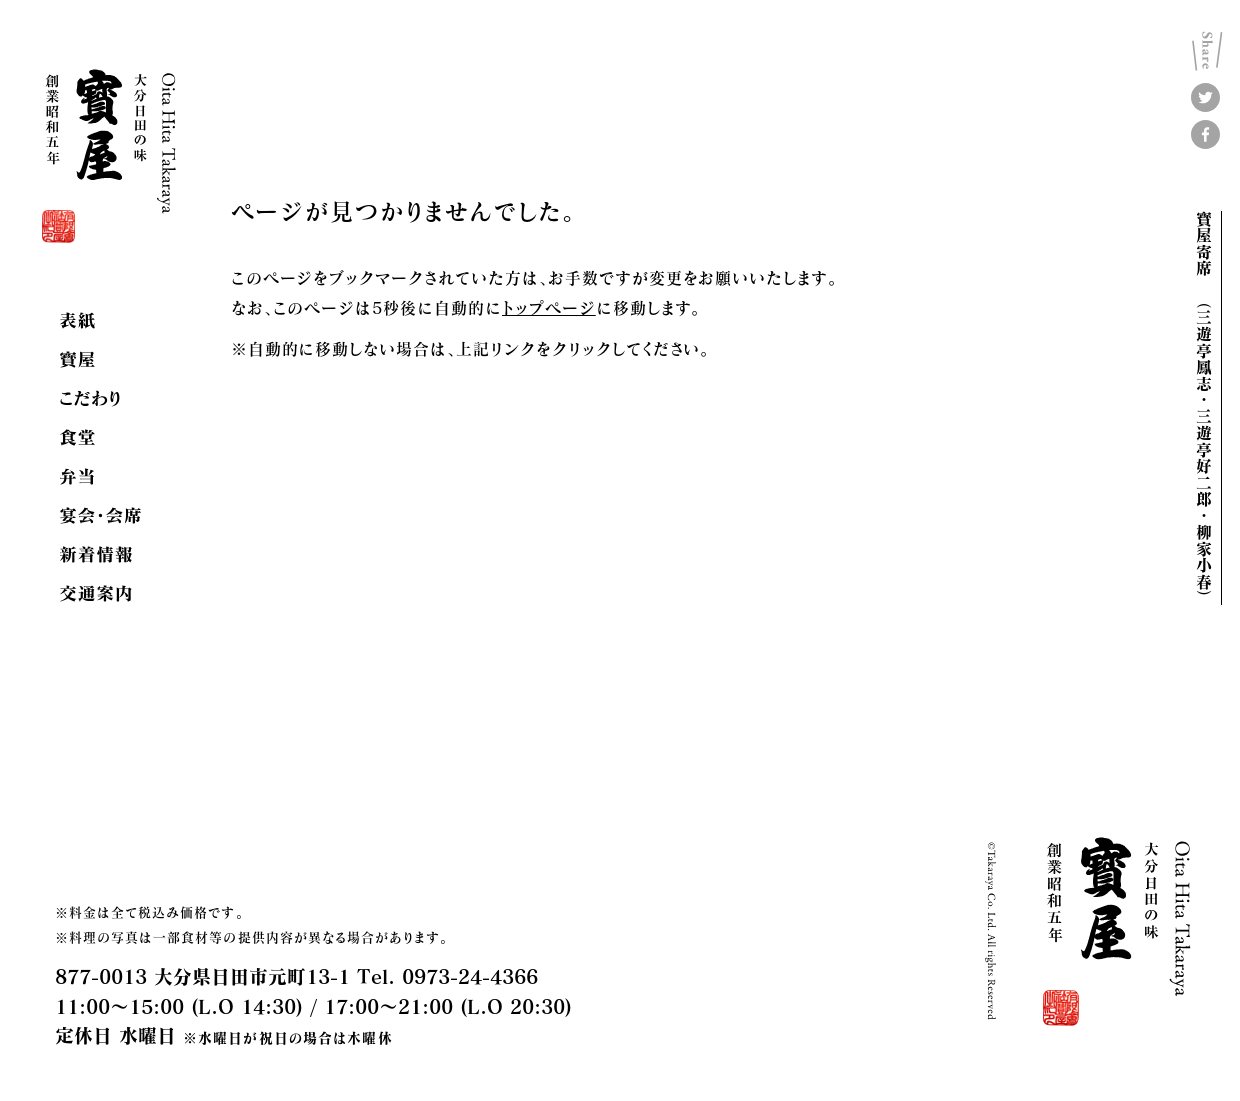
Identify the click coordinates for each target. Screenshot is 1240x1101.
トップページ (549, 307)
